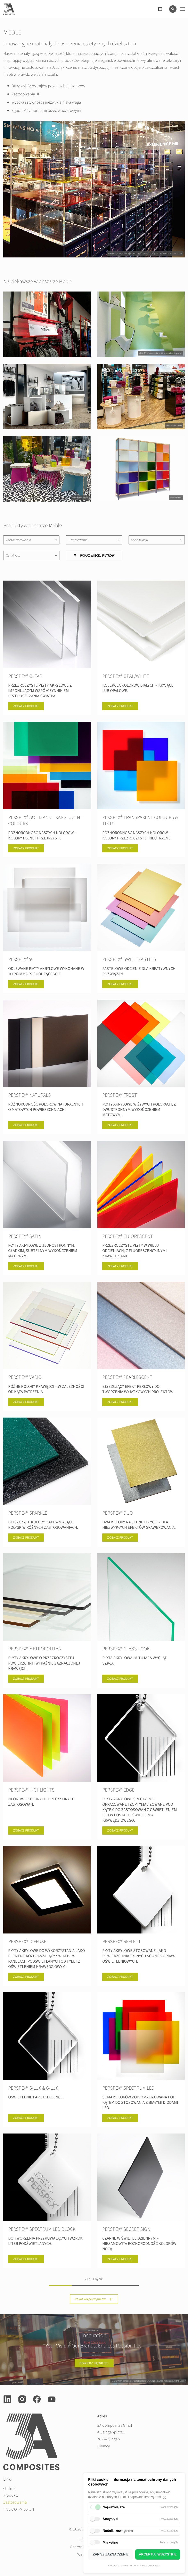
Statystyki (110, 2519)
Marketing (110, 2542)
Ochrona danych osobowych (145, 2565)
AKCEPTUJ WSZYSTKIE (158, 2554)
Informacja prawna (118, 2565)
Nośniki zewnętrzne (118, 2531)
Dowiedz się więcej (94, 2363)
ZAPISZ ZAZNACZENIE (111, 2554)
